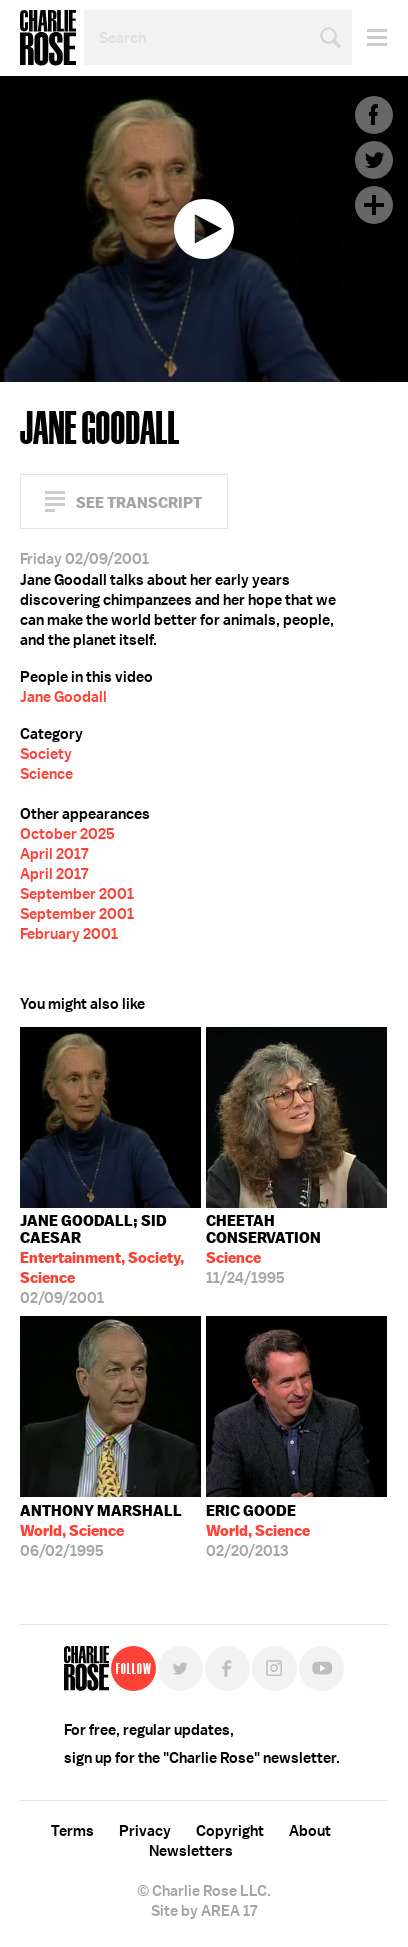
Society (46, 754)
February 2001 (69, 934)
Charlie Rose (48, 38)
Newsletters (191, 1851)
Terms (72, 1831)
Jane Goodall (63, 697)
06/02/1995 (101, 1531)
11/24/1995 (296, 1249)
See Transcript (139, 502)
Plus (374, 205)
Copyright (230, 1831)
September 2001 (77, 894)
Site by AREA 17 (204, 1911)
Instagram (274, 1668)
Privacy (145, 1831)
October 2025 (67, 834)
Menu (369, 37)
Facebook (374, 115)
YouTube (321, 1668)
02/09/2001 (110, 1259)
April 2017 (54, 854)
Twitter (374, 160)
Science (46, 774)
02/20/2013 (258, 1531)
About (310, 1831)
